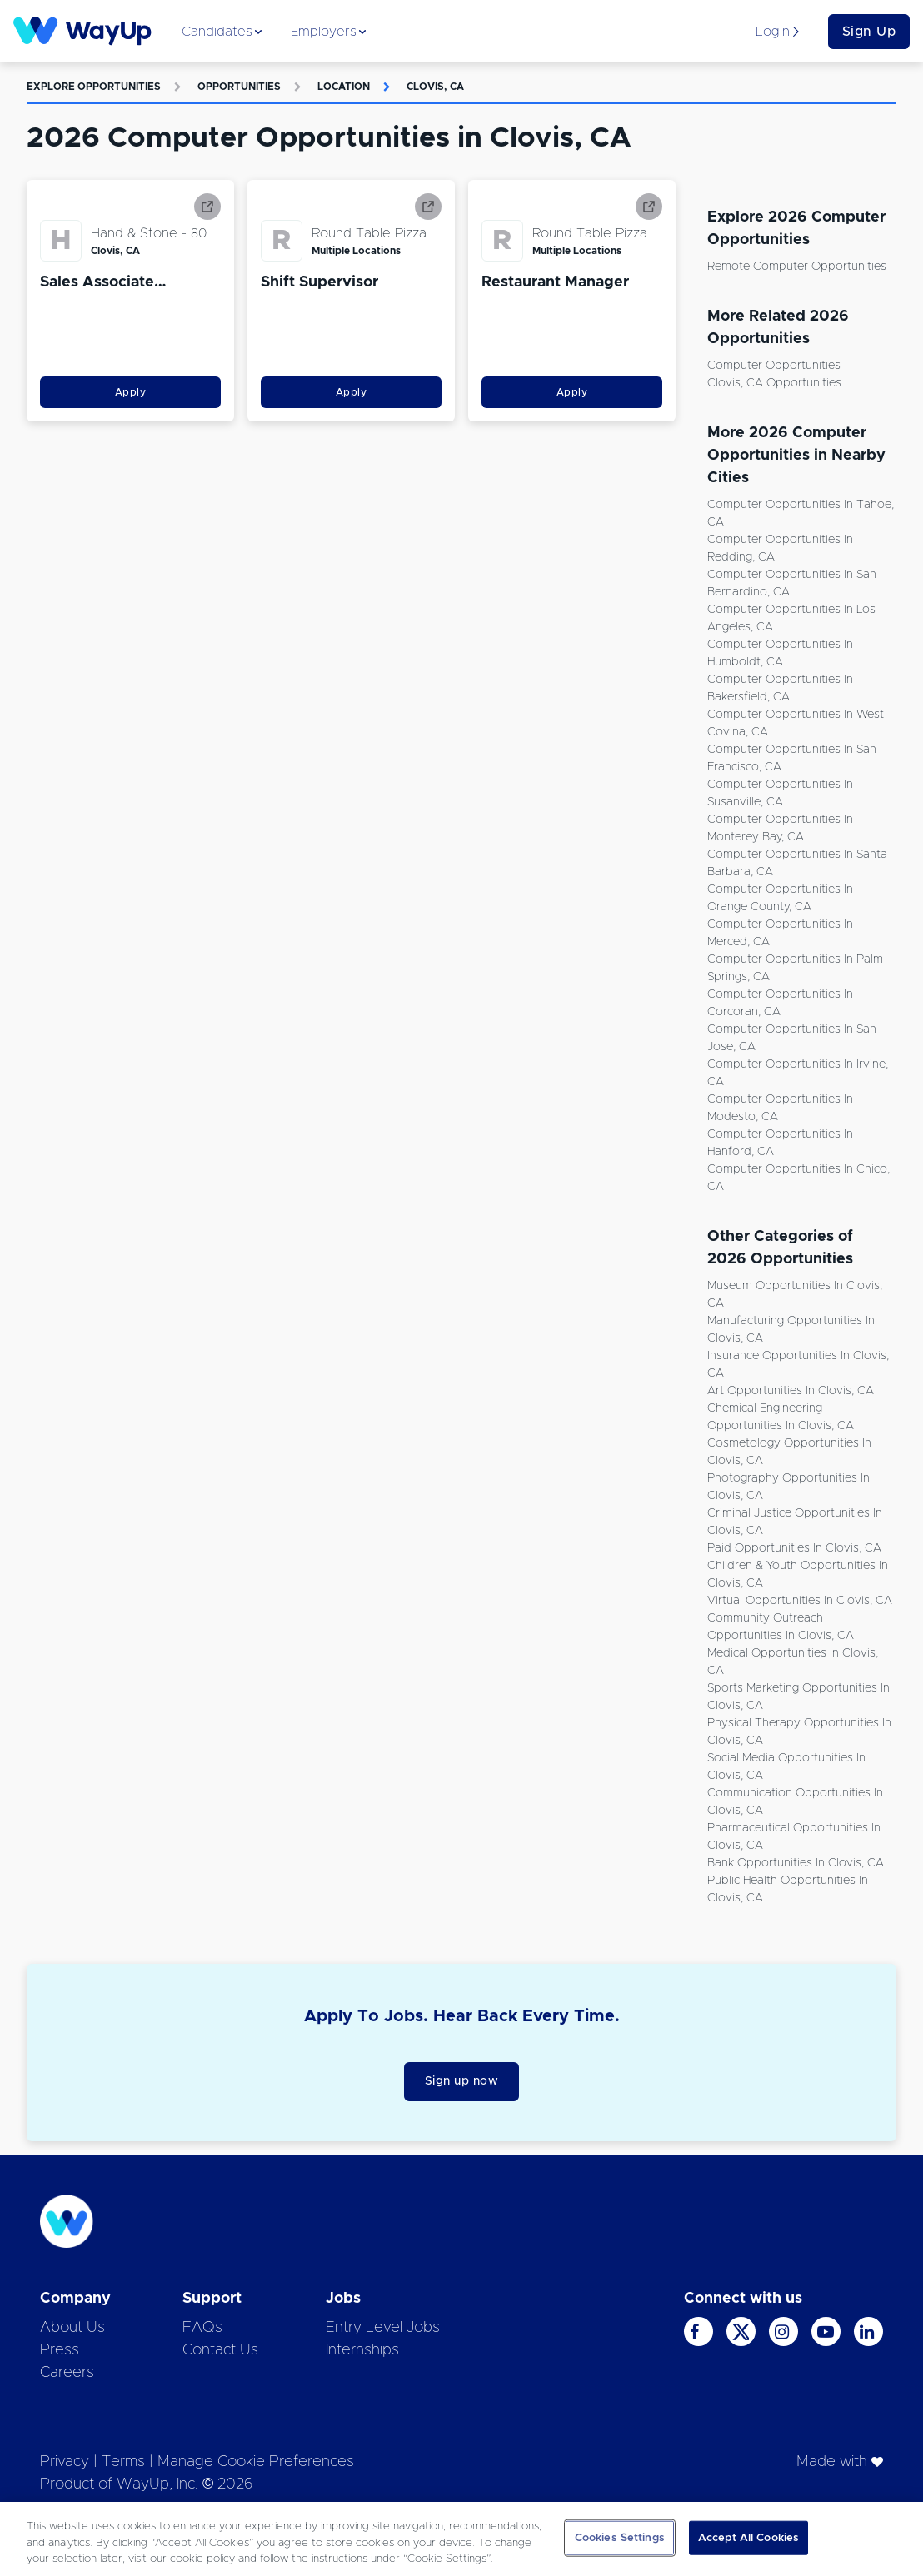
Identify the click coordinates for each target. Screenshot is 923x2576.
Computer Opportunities (774, 365)
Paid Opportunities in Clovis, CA (794, 1548)
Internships (362, 2350)
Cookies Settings (620, 2537)
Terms (123, 2461)
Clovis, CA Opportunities (774, 383)
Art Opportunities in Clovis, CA (790, 1391)
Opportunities (239, 87)
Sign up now (462, 2081)
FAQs (202, 2327)
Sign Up (869, 31)
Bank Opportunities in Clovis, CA (795, 1863)
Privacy (64, 2461)
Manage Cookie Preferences (255, 2461)
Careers (67, 2372)
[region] (461, 2539)
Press (59, 2350)
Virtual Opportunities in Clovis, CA (799, 1601)
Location (343, 87)
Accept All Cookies (748, 2537)
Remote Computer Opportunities (796, 266)
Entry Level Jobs (383, 2327)
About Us (72, 2327)
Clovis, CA (435, 87)
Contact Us (220, 2350)
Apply (131, 392)
